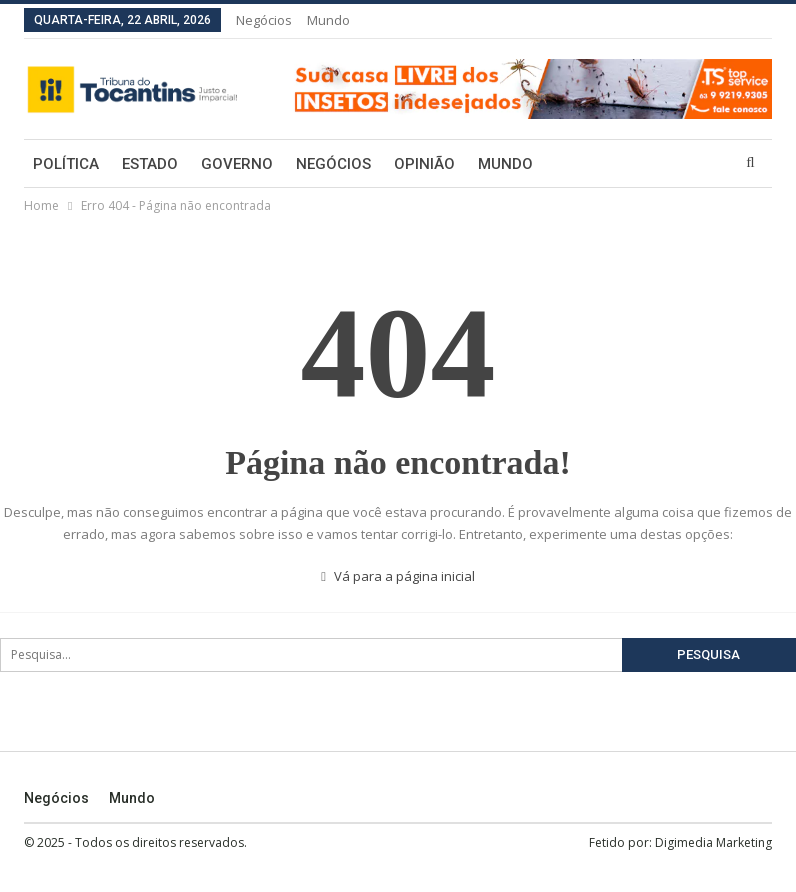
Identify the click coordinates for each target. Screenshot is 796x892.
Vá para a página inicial (398, 576)
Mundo (328, 20)
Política (66, 164)
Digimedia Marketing (713, 842)
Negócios (264, 20)
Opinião (424, 164)
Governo (237, 164)
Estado (150, 164)
